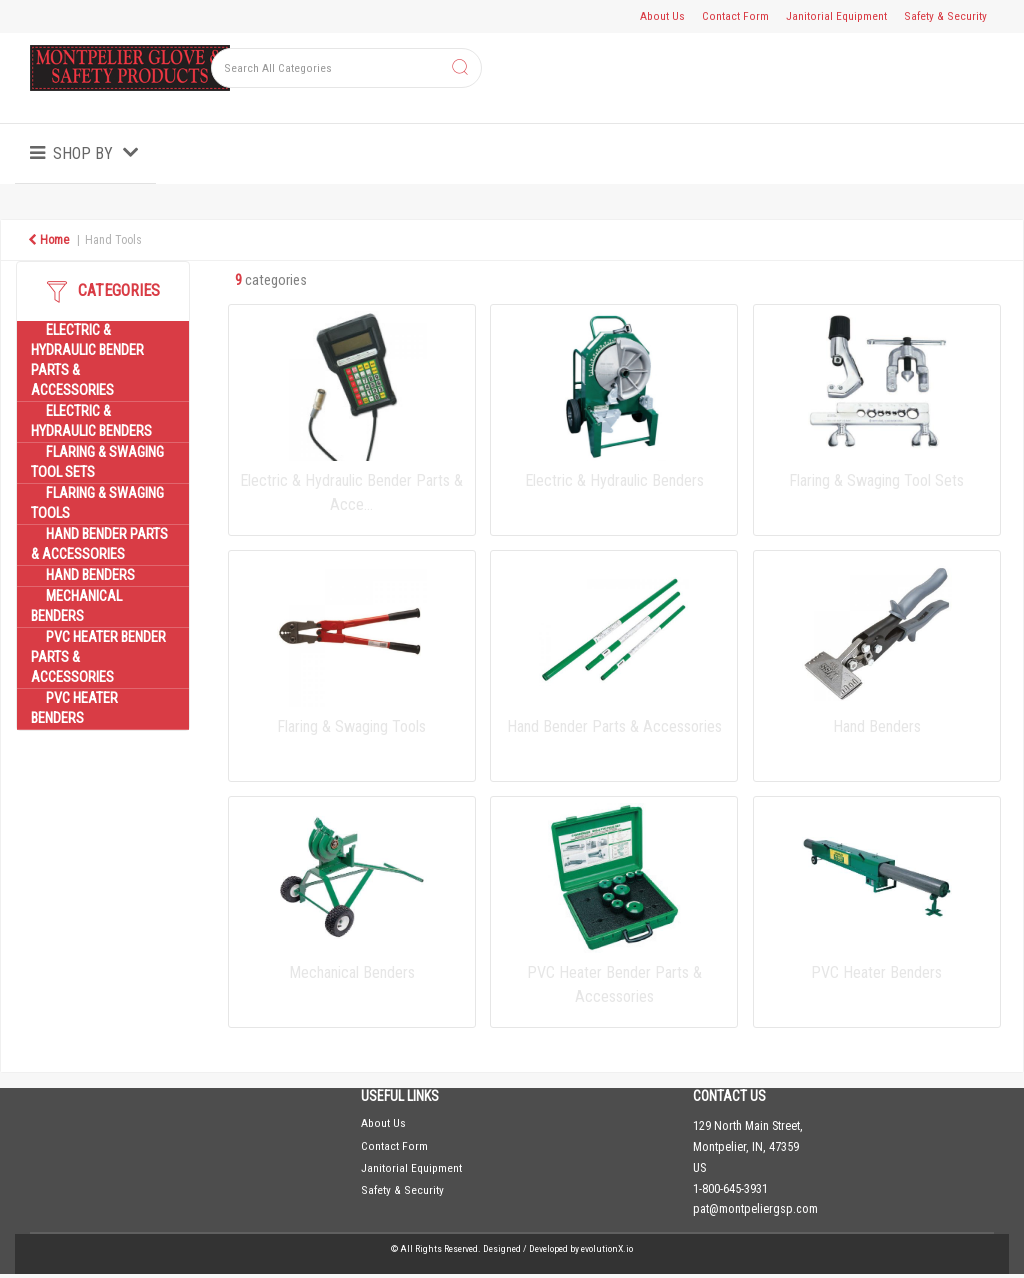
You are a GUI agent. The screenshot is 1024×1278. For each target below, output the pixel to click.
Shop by (83, 153)
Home (48, 240)
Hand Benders (90, 575)
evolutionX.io (607, 1248)
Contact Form (735, 16)
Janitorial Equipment (836, 16)
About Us (662, 16)
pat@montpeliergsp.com (755, 1209)
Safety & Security (945, 16)
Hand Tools (113, 240)
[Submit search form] (460, 68)
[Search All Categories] (346, 68)
